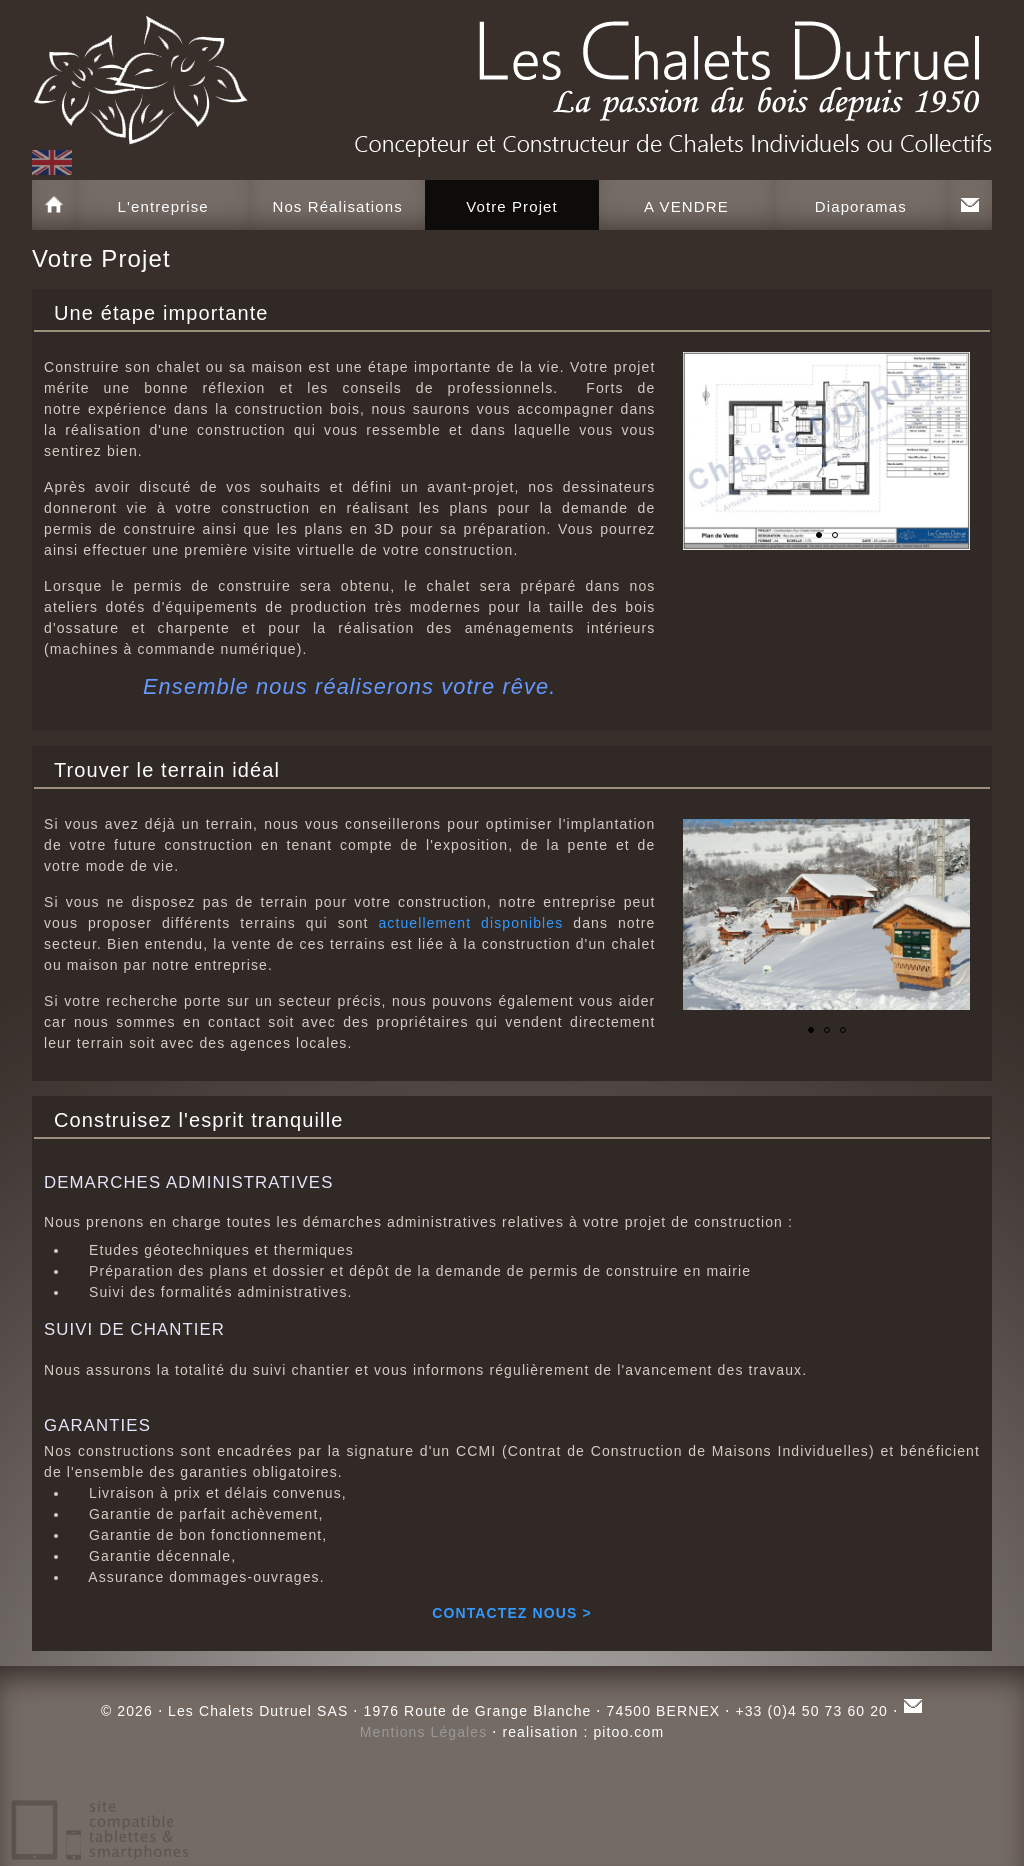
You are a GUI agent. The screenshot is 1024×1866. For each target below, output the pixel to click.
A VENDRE (686, 206)
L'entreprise (163, 206)
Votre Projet (512, 206)
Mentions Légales (424, 1732)
